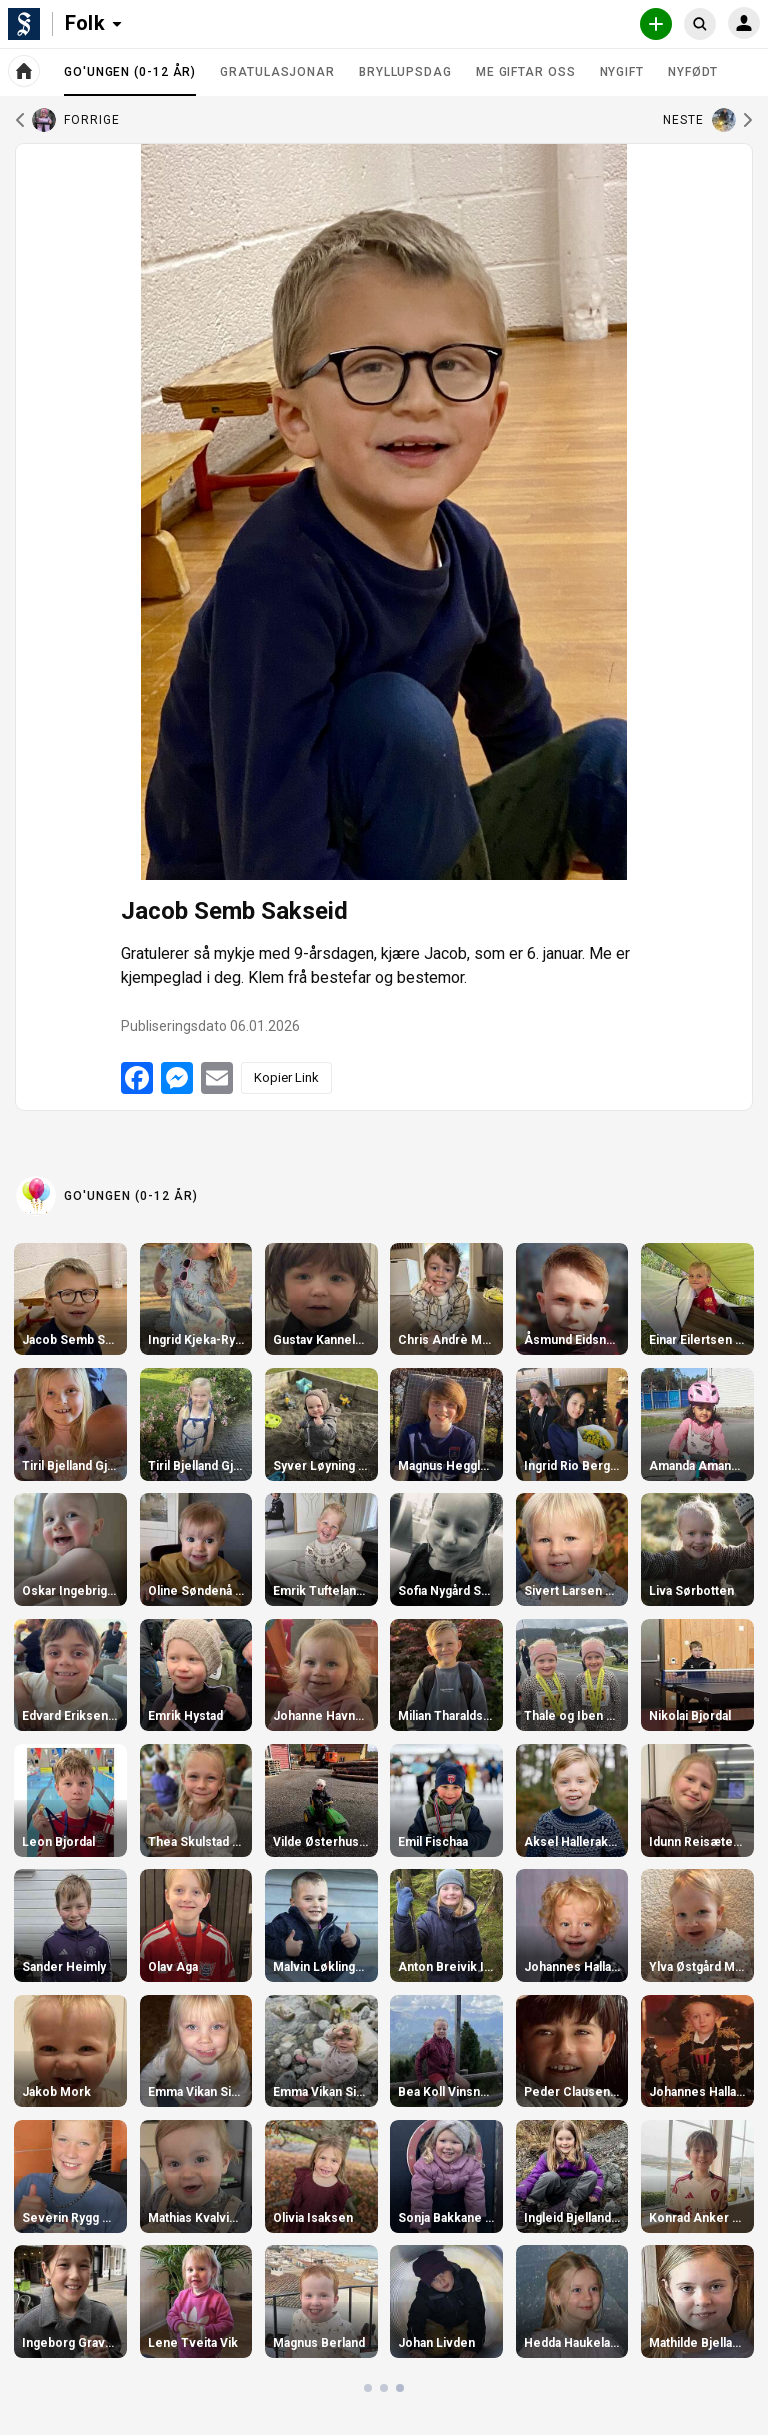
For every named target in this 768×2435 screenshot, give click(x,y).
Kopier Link (286, 1077)
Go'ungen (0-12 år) (130, 80)
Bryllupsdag (405, 72)
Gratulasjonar (277, 72)
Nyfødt (693, 72)
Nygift (622, 72)
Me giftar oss (526, 72)
